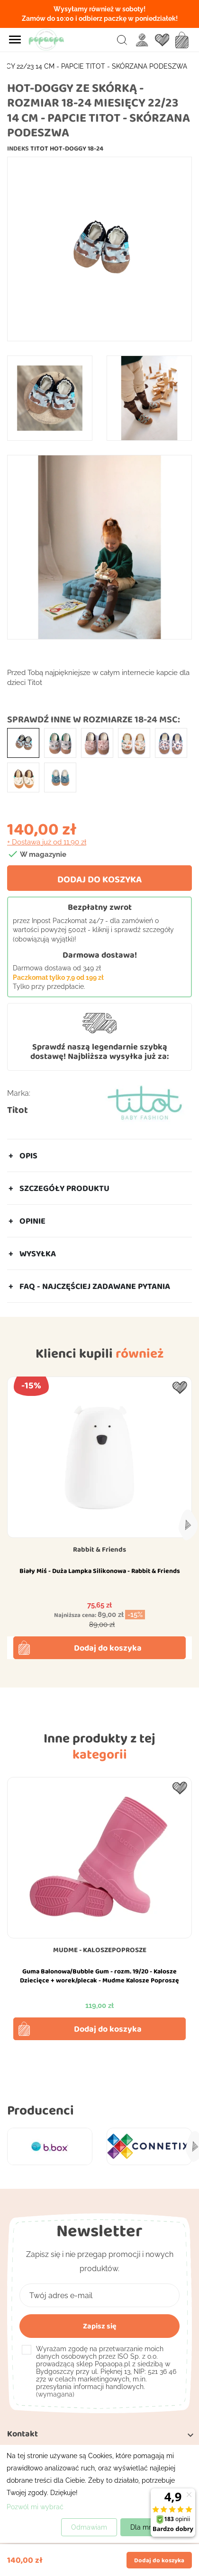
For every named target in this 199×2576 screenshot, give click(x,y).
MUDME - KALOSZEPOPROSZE (99, 1950)
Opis (28, 1155)
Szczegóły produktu (64, 1188)
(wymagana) (106, 2371)
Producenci (40, 2110)
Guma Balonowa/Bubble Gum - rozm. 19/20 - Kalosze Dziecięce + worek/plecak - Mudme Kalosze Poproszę (99, 1976)
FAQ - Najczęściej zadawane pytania (94, 1286)
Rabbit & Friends (99, 1549)
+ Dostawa (46, 842)
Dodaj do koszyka (99, 879)
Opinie (32, 1221)
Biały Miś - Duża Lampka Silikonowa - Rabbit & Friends (99, 1570)
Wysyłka (37, 1253)
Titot (17, 1109)
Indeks (18, 148)
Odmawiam (89, 2527)
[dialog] (99, 2494)
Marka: (18, 1093)
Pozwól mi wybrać (35, 2507)
